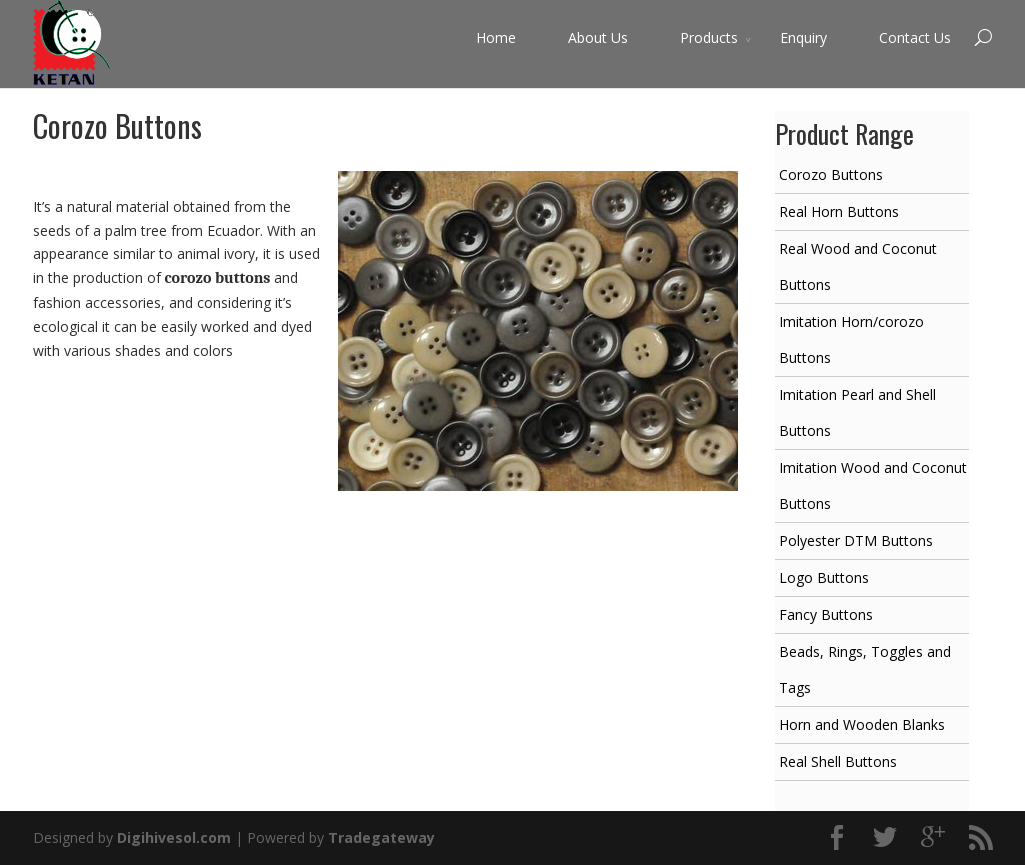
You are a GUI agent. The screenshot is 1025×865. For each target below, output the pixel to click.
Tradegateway (381, 837)
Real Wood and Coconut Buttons (858, 266)
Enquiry (803, 37)
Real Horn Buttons (839, 211)
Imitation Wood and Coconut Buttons (873, 485)
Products (709, 37)
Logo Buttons (824, 577)
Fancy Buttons (826, 614)
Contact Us (915, 37)
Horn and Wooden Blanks (862, 724)
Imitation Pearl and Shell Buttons (857, 412)
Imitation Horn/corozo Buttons (851, 339)
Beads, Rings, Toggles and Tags (865, 669)
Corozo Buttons (831, 174)
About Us (598, 37)
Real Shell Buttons (838, 761)
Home (496, 37)
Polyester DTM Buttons (856, 540)
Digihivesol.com (174, 837)
